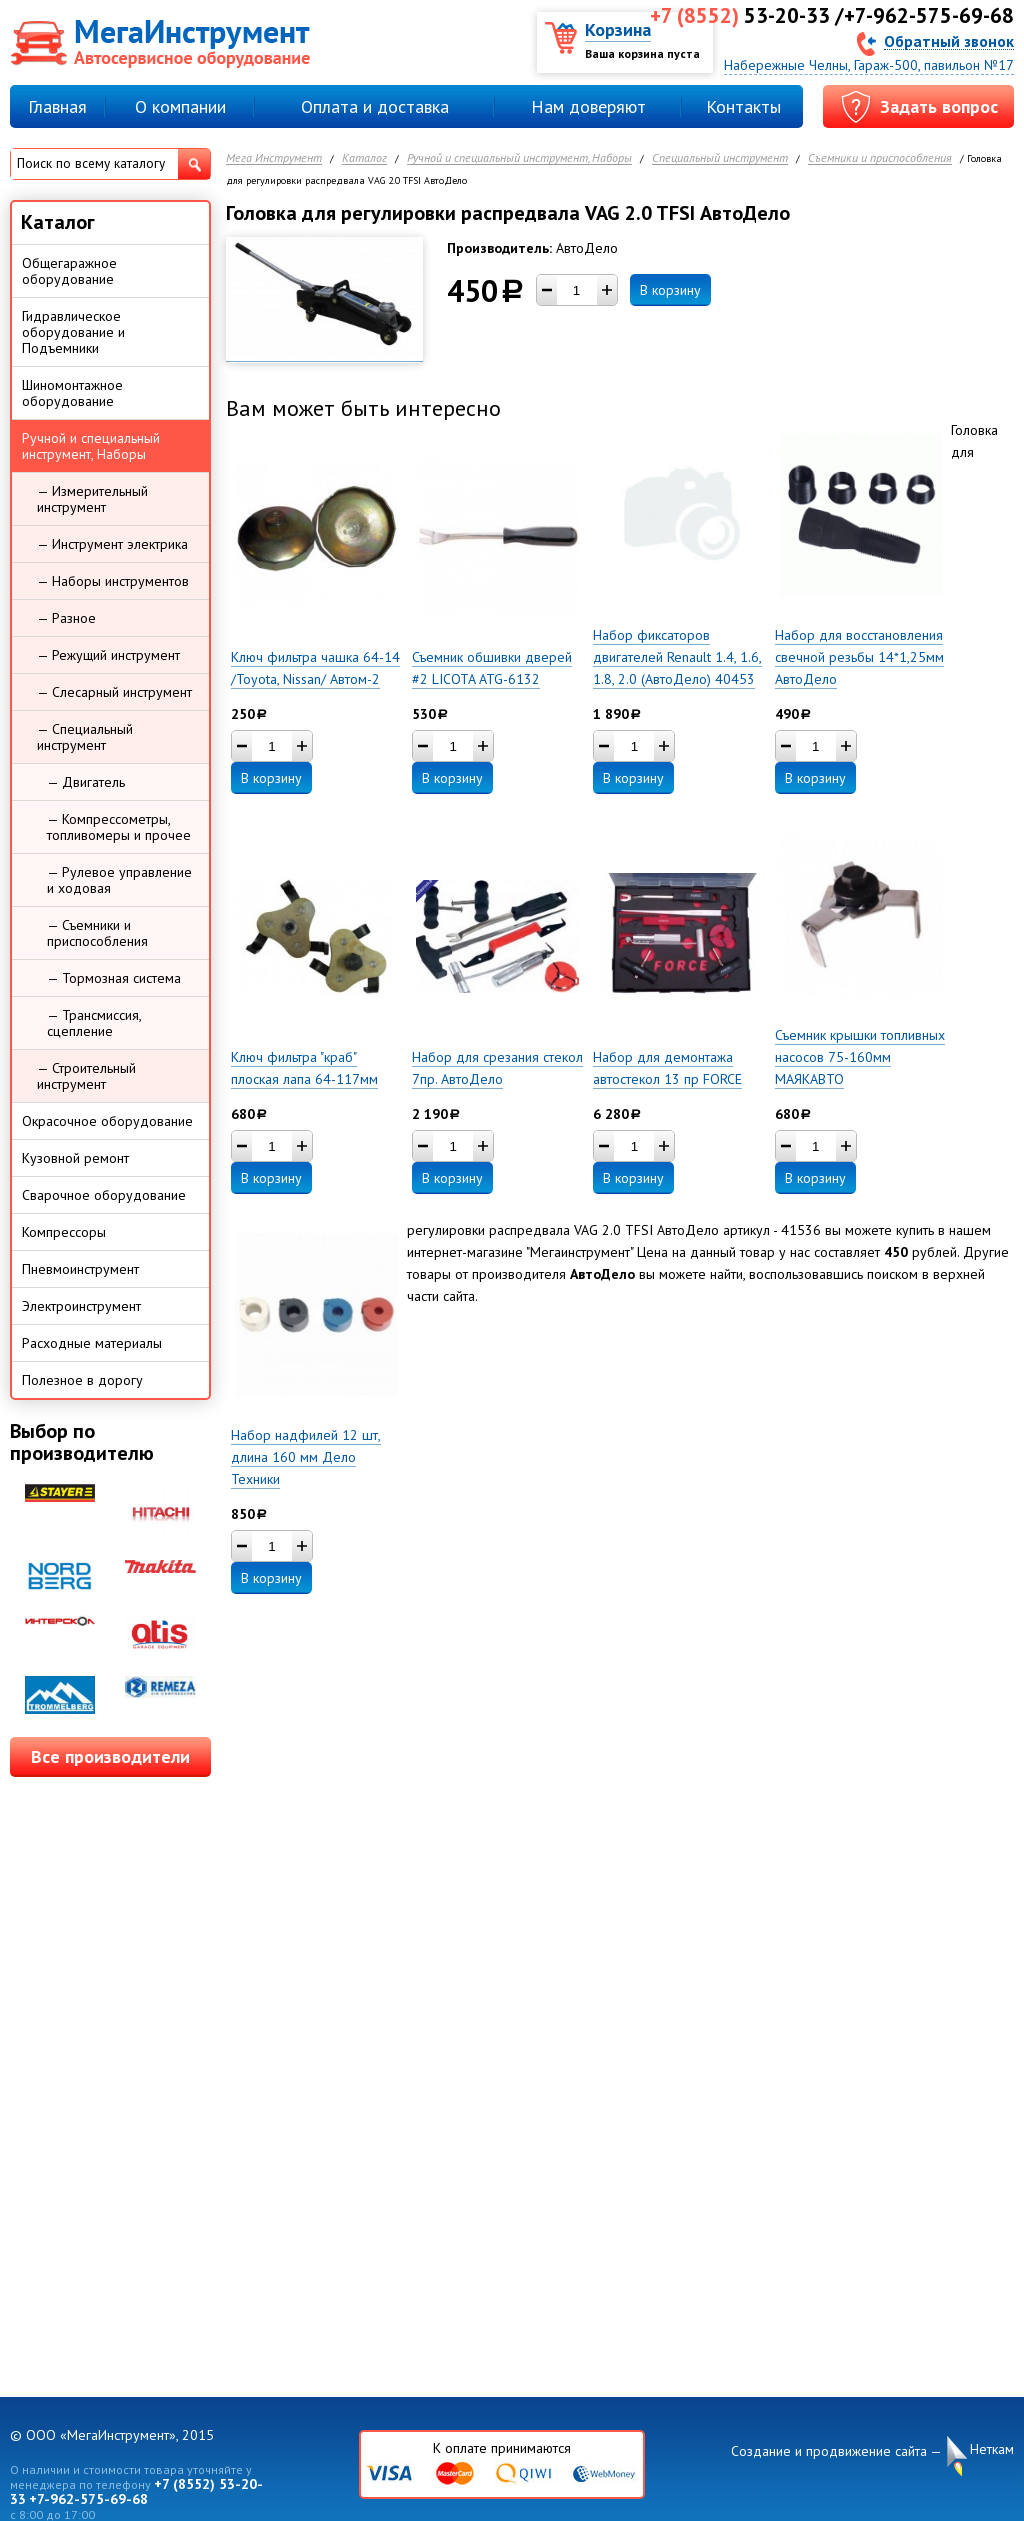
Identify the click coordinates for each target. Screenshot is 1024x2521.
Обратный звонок (949, 40)
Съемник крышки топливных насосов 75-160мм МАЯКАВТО (860, 1057)
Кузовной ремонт (75, 1158)
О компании (180, 106)
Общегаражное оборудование (69, 271)
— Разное (66, 618)
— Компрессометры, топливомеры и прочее (119, 827)
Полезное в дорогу (82, 1380)
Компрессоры (64, 1232)
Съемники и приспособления (880, 158)
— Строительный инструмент (86, 1076)
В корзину (670, 290)
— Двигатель (86, 782)
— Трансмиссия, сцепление (94, 1023)
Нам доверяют (588, 106)
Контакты (743, 106)
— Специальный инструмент (85, 737)
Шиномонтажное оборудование (72, 393)
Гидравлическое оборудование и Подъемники (73, 332)
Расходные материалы (92, 1343)
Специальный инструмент (720, 158)
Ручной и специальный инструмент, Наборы (519, 158)
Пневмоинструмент (80, 1269)
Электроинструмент (81, 1306)
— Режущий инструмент (108, 655)
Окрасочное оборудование (107, 1121)
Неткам (992, 2449)
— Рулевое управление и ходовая (119, 880)
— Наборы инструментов (113, 581)
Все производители (110, 1756)
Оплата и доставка (375, 106)
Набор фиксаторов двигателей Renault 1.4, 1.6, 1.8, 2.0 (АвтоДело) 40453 (677, 657)
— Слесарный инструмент (114, 692)
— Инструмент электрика (112, 544)
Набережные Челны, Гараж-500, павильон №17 (869, 65)
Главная (57, 106)
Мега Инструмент (274, 158)
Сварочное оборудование (104, 1195)
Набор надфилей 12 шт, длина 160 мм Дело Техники (306, 1457)
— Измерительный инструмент (92, 499)
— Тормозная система (114, 978)
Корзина (618, 29)
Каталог (364, 158)
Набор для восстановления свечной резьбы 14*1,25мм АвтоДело (859, 657)
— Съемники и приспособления (97, 933)
